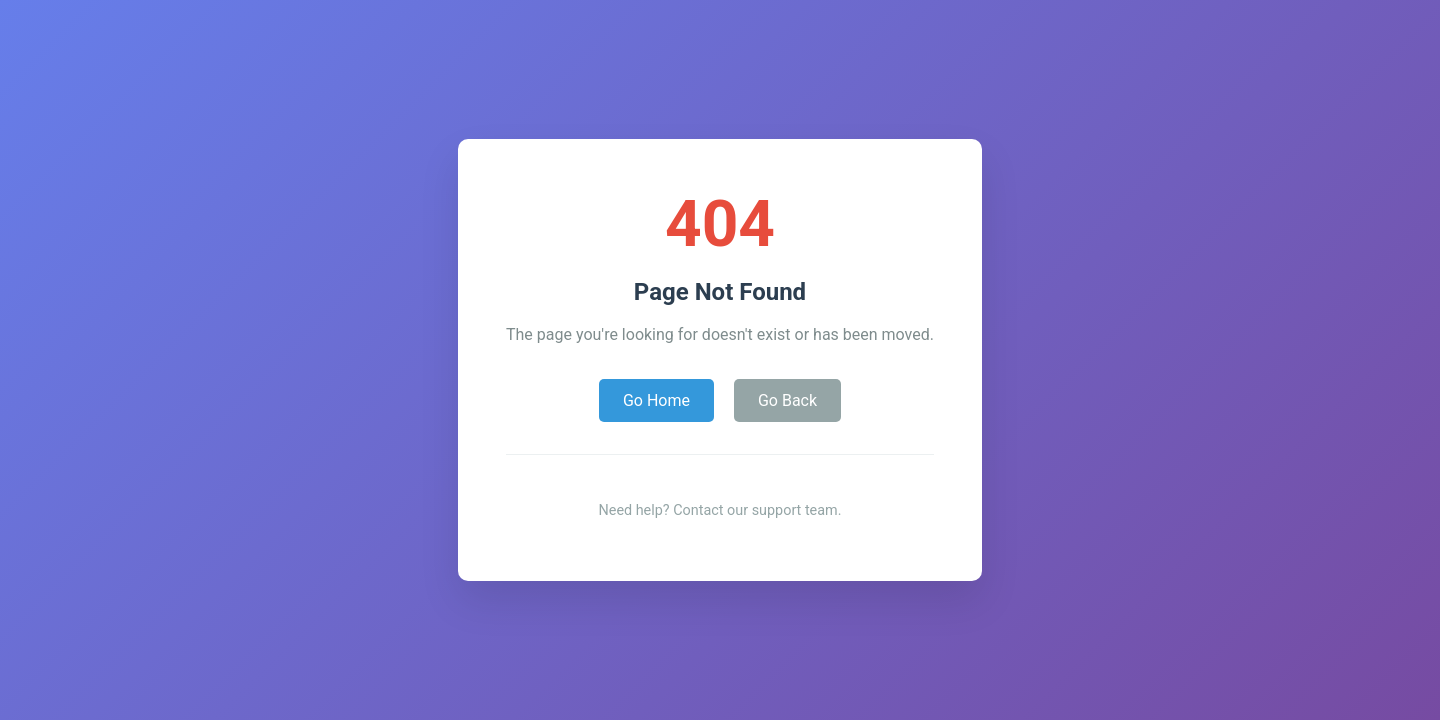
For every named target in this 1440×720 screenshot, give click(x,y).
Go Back (787, 400)
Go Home (656, 400)
